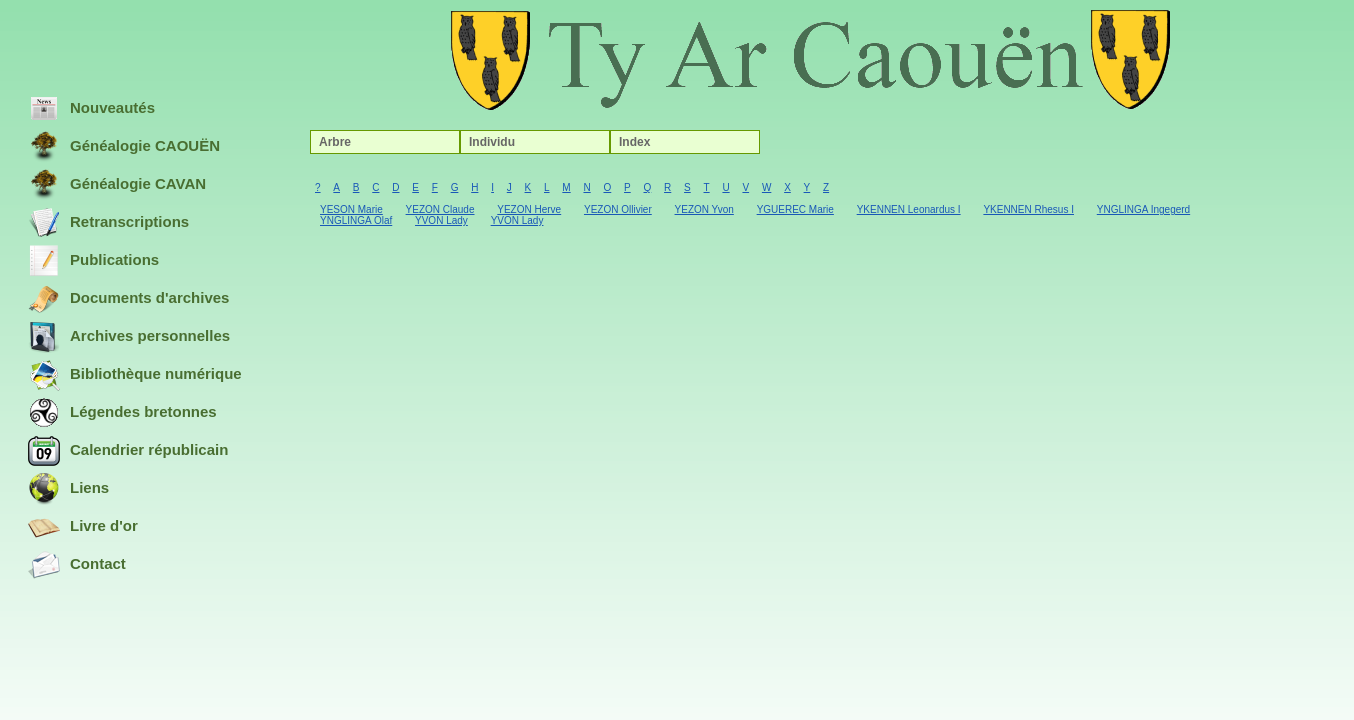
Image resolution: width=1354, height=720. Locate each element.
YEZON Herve (529, 209)
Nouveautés (91, 109)
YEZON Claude (440, 209)
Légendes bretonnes (122, 413)
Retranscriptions (108, 223)
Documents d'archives (128, 299)
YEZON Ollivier (618, 209)
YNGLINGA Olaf (356, 220)
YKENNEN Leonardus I (909, 209)
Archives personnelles (129, 337)
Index (634, 142)
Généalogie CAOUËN (124, 147)
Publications (93, 261)
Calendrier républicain (128, 451)
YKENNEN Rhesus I (1028, 209)
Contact (77, 565)
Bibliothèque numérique (135, 375)
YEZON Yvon (704, 209)
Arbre (335, 142)
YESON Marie (351, 209)
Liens (68, 489)
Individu (492, 142)
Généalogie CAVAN (117, 185)
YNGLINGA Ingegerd (1143, 209)
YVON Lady (441, 220)
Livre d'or (83, 527)
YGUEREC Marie (795, 209)
